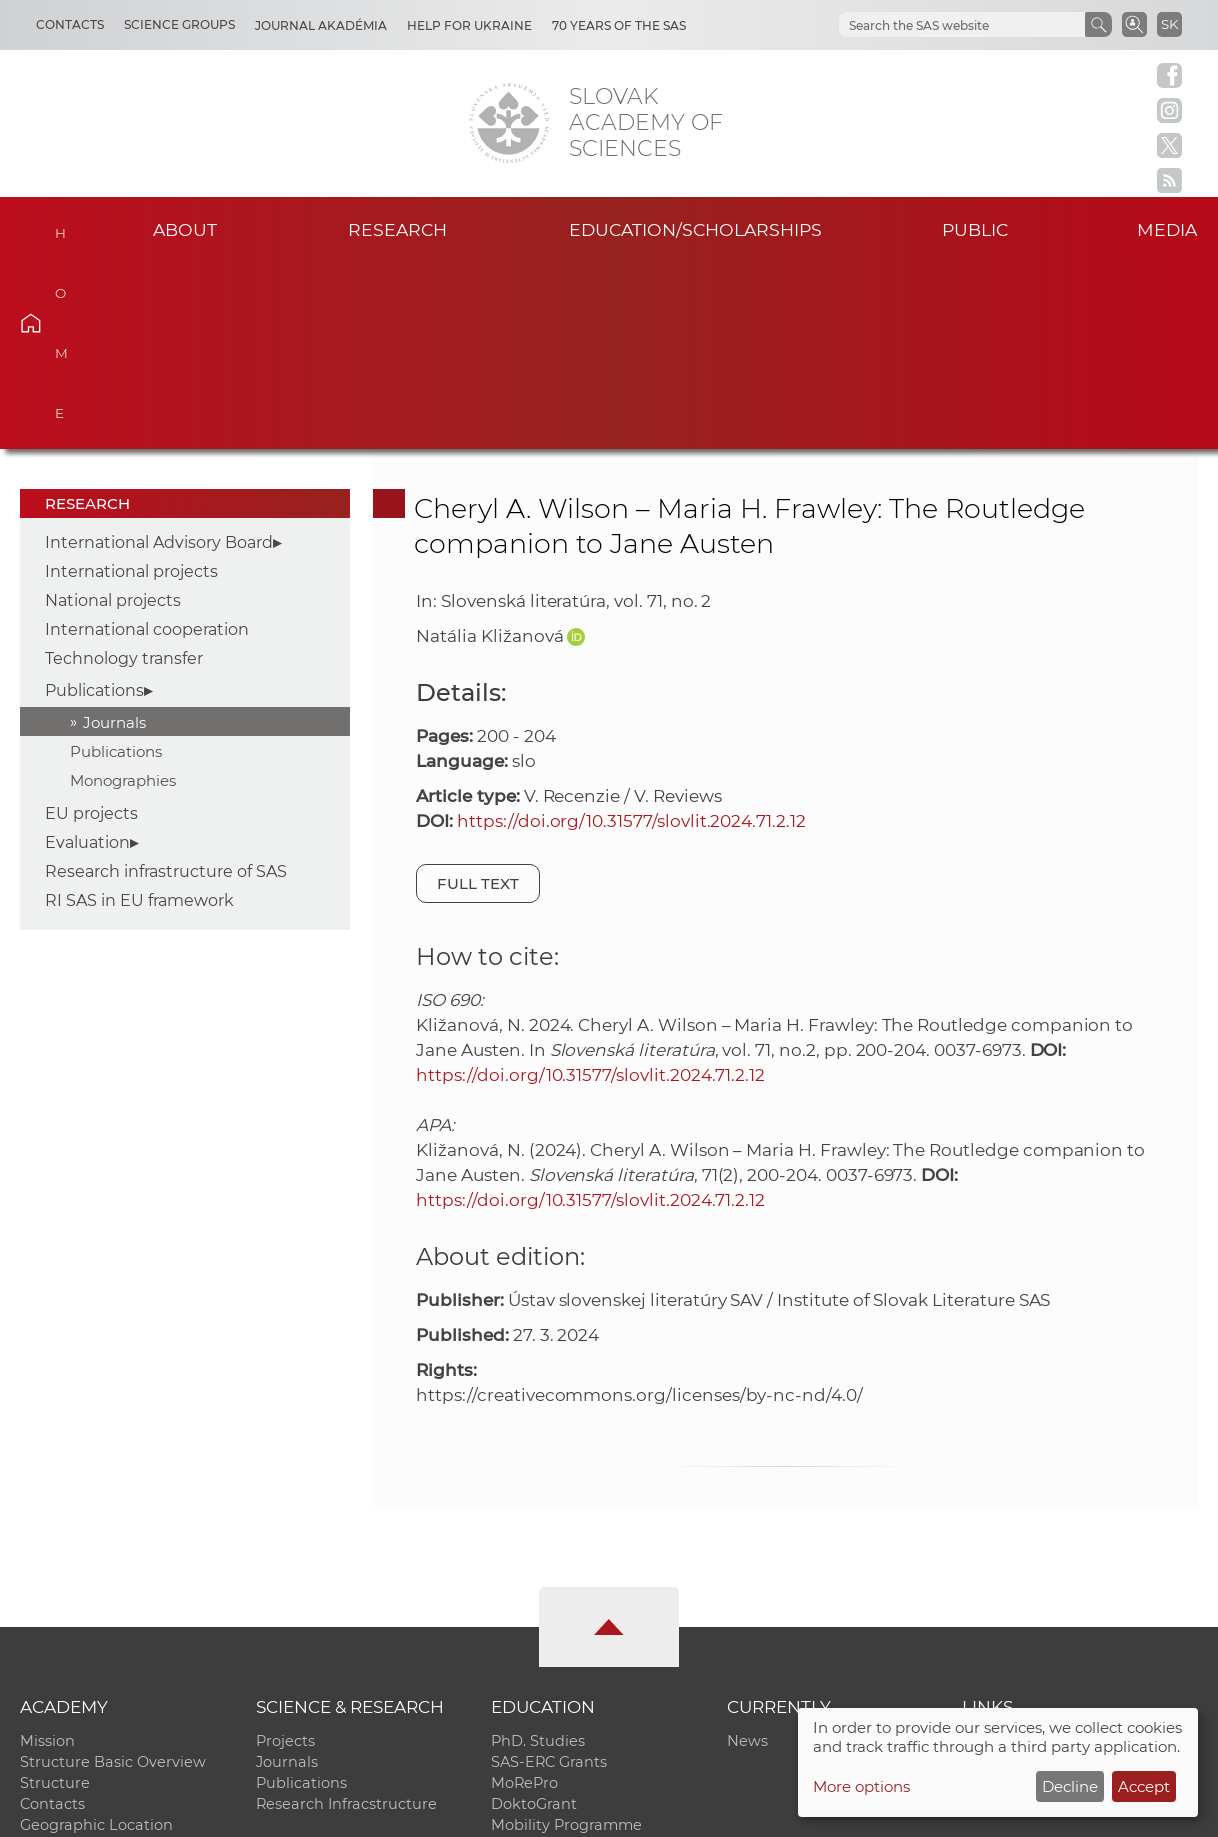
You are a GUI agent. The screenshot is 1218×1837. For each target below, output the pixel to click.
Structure (55, 1598)
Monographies (123, 594)
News (747, 1556)
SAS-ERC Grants (549, 1577)
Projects (285, 1556)
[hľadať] (960, 25)
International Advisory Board (159, 357)
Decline (1070, 1786)
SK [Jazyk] (1169, 24)
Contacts (70, 24)
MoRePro (524, 1598)
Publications (94, 504)
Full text (478, 697)
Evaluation (87, 657)
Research (397, 229)
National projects (113, 415)
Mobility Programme (566, 1640)
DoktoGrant (534, 1619)
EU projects (91, 628)
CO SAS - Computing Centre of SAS (290, 1812)
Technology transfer (124, 473)
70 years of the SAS (619, 25)
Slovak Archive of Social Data (1068, 1577)
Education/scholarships (695, 229)
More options (861, 1786)
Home (60, 227)
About (185, 229)
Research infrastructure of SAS (166, 686)
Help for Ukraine (469, 25)
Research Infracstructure (346, 1619)
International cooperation (147, 444)
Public (975, 229)
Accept (1144, 1786)
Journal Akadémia (321, 25)
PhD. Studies (538, 1556)
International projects (131, 386)
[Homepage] (509, 123)
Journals (114, 536)
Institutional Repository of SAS (1072, 1556)
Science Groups (179, 24)
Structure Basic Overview (113, 1577)
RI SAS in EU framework (139, 715)
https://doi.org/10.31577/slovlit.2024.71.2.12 (631, 635)
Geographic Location (96, 1640)
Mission (47, 1556)
